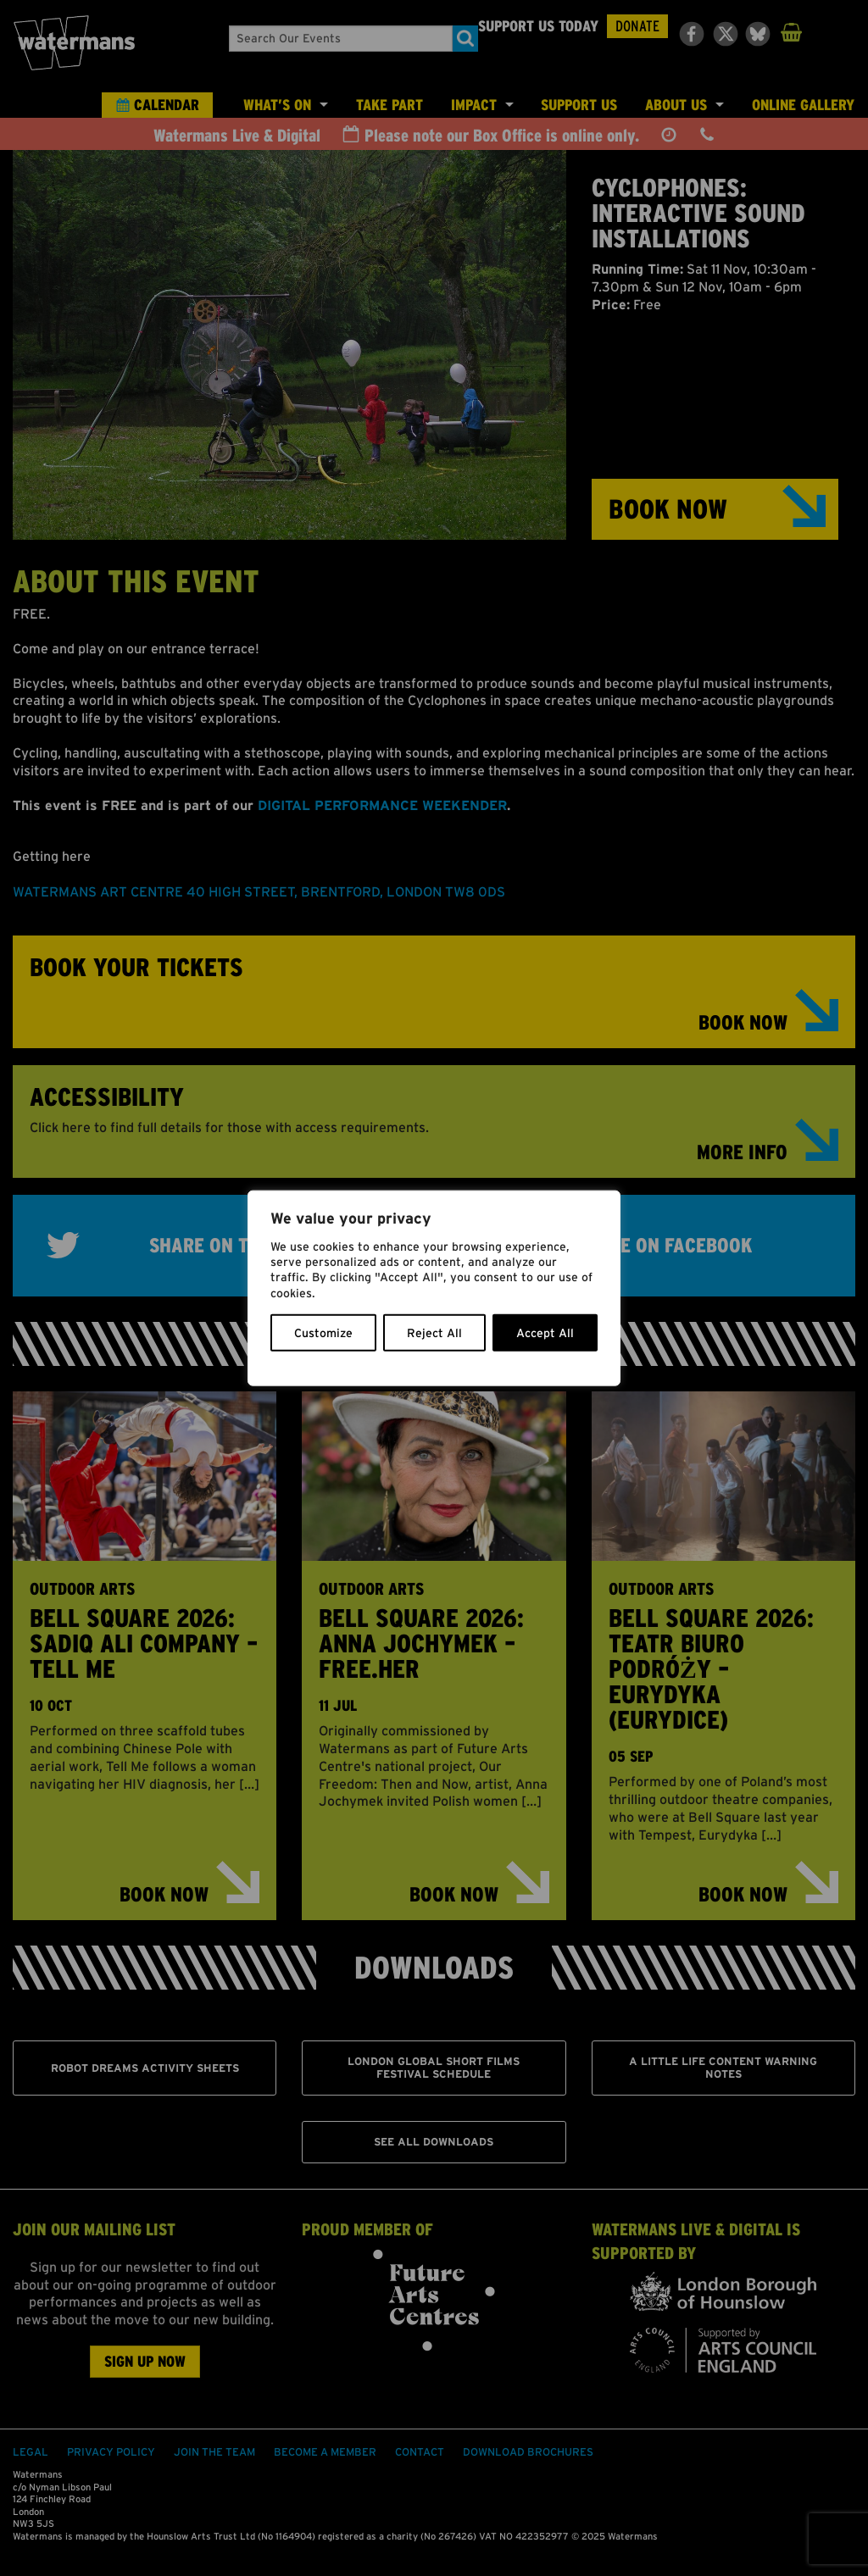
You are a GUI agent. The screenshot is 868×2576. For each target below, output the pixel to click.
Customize (323, 1332)
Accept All (545, 1332)
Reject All (434, 1332)
